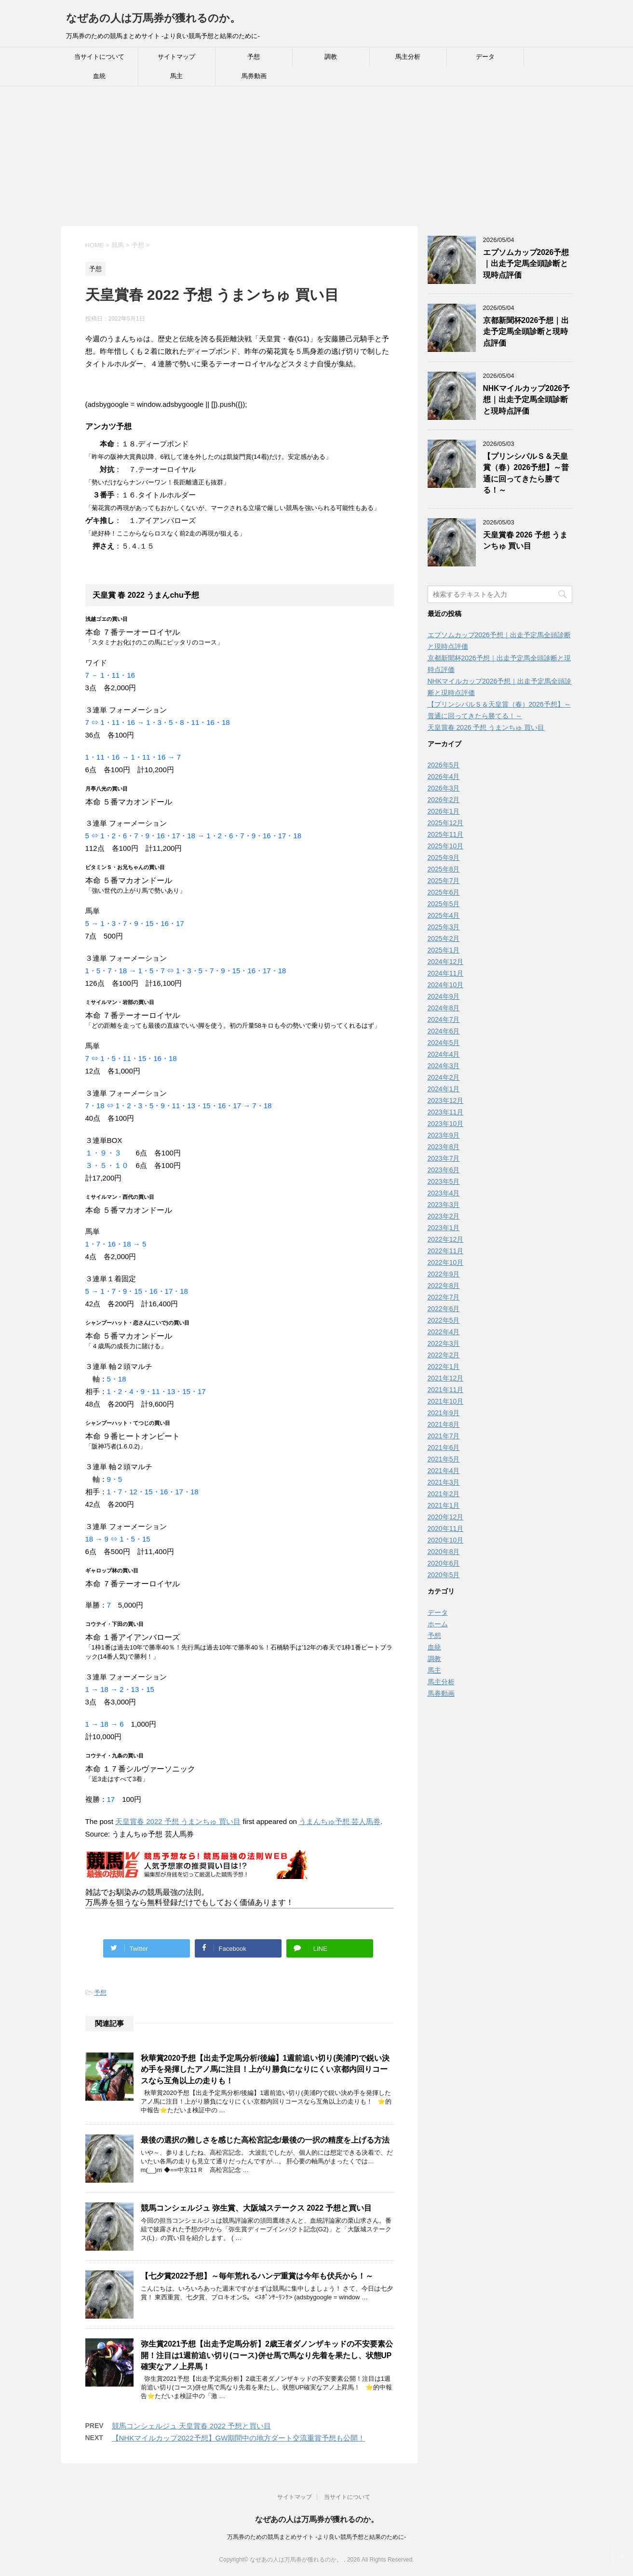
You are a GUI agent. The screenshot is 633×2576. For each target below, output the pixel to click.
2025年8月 (444, 869)
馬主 (176, 76)
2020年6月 (444, 1563)
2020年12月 (446, 1517)
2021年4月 (444, 1471)
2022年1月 (444, 1366)
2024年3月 (444, 1066)
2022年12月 (446, 1239)
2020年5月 (444, 1575)
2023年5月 (444, 1181)
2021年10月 (446, 1401)
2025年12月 (446, 823)
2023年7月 (444, 1158)
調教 (330, 56)
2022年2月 (444, 1355)
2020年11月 (446, 1528)
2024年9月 (444, 996)
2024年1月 (444, 1089)
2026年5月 (444, 765)
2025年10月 (446, 846)
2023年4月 (444, 1193)
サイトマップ (176, 56)
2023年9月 (444, 1135)
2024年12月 (446, 962)
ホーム (438, 1624)
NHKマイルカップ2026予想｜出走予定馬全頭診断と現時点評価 (526, 399)
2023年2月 (444, 1216)
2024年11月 (446, 973)
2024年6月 (444, 1031)
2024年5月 (444, 1042)
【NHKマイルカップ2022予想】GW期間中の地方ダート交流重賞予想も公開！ (238, 2438)
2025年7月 (444, 881)
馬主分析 (407, 56)
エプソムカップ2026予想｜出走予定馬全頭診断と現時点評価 (526, 263)
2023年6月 (444, 1170)
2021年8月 (444, 1424)
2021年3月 (444, 1482)
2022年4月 (444, 1332)
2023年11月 (446, 1112)
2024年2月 (444, 1077)
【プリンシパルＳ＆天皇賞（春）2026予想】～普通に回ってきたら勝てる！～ (526, 473)
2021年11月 (446, 1390)
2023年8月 (444, 1147)
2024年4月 (444, 1054)
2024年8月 (444, 1008)
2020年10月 (446, 1540)
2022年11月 (446, 1251)
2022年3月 (444, 1343)
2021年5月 (444, 1459)
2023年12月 (446, 1100)
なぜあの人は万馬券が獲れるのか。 (153, 18)
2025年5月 (444, 904)
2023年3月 (444, 1204)
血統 (99, 76)
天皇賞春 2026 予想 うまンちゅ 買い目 (525, 540)
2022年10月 (446, 1262)
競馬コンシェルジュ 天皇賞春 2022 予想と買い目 (191, 2426)
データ (485, 56)
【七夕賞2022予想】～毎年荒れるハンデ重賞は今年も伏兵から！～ (257, 2276)
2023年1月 (444, 1228)
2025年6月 (444, 892)
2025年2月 (444, 938)
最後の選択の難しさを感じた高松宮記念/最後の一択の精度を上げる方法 (265, 2140)
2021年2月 (444, 1494)
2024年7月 (444, 1019)
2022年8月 (444, 1285)
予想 (253, 56)
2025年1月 (444, 950)
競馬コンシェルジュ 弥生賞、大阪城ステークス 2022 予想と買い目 (256, 2208)
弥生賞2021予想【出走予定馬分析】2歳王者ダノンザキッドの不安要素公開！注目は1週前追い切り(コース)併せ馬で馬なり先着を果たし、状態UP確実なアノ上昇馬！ (267, 2355)
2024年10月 (446, 985)
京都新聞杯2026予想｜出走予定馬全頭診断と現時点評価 (526, 331)
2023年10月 (446, 1123)
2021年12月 (446, 1378)
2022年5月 (444, 1320)
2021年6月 (444, 1447)
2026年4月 (444, 776)
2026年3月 (444, 788)
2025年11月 (446, 834)
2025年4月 (444, 915)
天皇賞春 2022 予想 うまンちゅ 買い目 (178, 1821)
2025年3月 (444, 927)
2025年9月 (444, 857)
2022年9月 (444, 1274)
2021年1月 (444, 1505)
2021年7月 (444, 1436)
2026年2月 (444, 800)
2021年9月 (444, 1413)
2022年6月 (444, 1309)
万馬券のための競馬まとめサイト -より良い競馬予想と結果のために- (316, 2537)
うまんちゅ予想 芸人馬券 (339, 1821)
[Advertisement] (289, 158)
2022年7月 (444, 1297)
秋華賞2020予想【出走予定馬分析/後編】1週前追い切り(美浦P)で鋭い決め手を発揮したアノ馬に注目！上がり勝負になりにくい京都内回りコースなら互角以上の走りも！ (265, 2069)
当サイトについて (99, 56)
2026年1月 (444, 811)
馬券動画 (254, 76)
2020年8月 (444, 1552)
